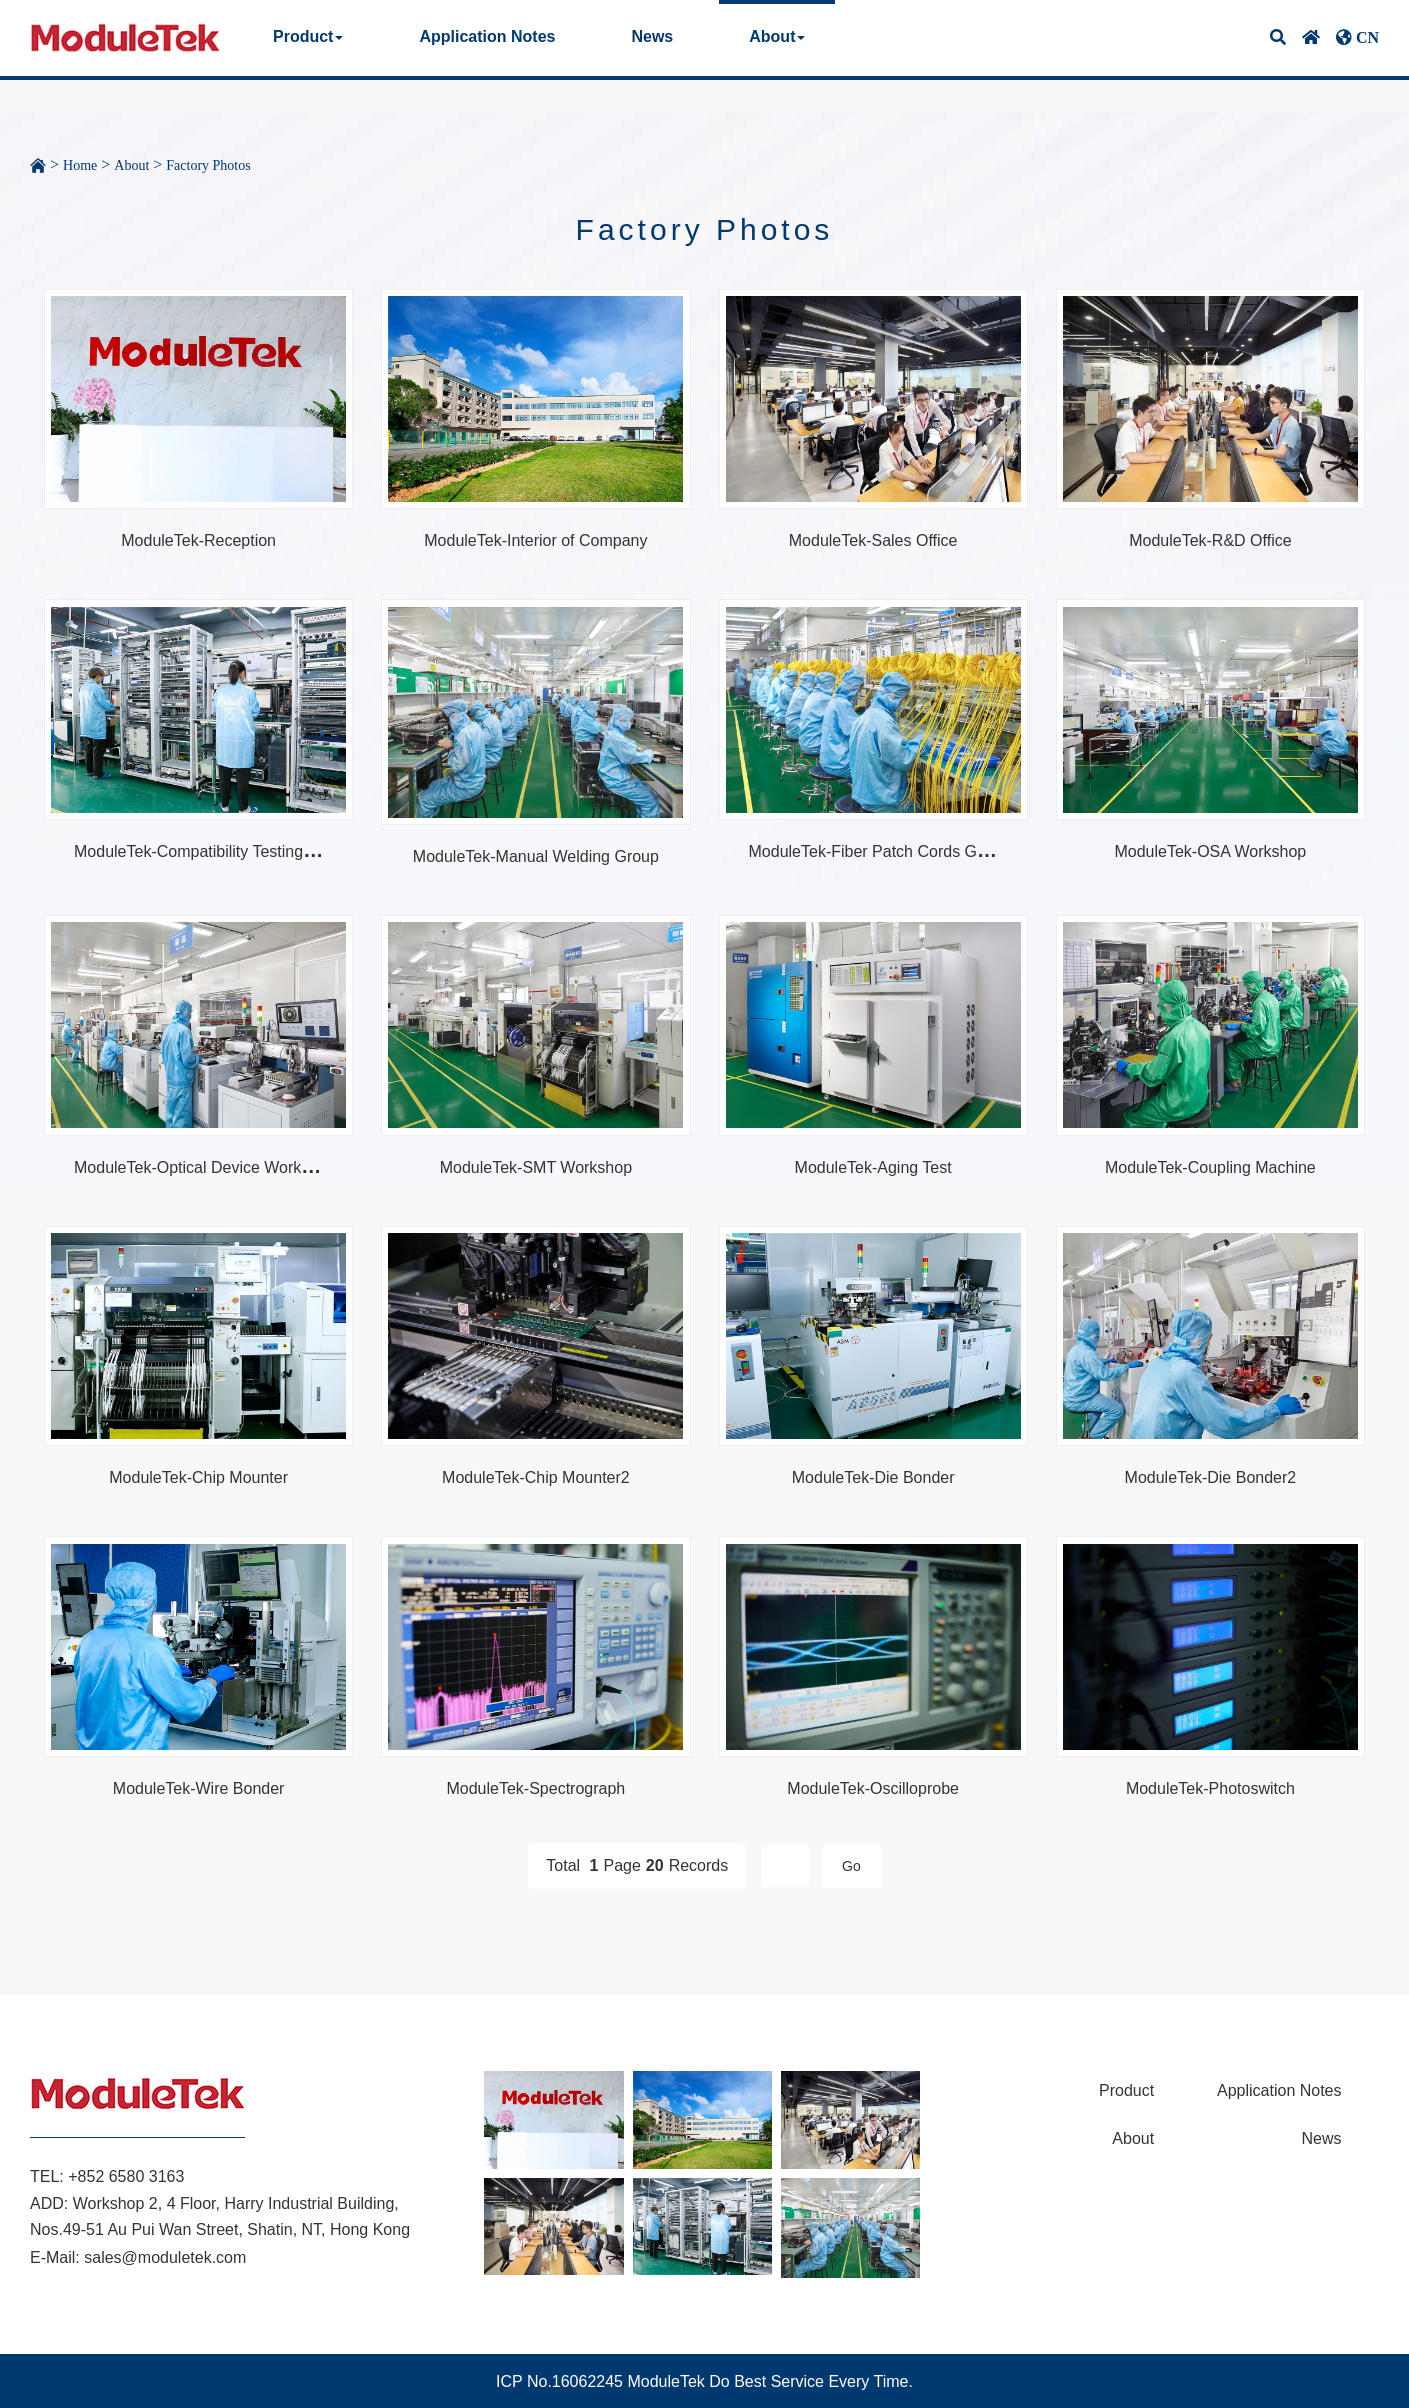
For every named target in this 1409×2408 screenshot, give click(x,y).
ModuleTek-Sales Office (873, 540)
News (652, 36)
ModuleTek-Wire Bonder (199, 1788)
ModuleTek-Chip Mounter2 (536, 1477)
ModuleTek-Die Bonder (873, 1477)
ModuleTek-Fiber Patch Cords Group (879, 851)
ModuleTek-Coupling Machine (1210, 1167)
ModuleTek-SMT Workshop (536, 1167)
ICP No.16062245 (559, 2381)
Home (80, 165)
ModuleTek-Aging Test (873, 1167)
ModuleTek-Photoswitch (1210, 1788)
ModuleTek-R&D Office (1210, 540)
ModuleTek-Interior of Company (535, 540)
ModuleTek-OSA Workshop (1210, 851)
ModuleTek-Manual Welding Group (536, 856)
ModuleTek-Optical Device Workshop (205, 1167)
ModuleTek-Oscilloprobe (873, 1788)
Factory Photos (208, 165)
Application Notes (487, 36)
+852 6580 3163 (126, 2176)
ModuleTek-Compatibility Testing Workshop (226, 851)
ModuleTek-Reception (198, 540)
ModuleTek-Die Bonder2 (1211, 1477)
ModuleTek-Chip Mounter (198, 1477)
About (777, 36)
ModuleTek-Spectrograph (535, 1788)
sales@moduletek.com (165, 2257)
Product (308, 36)
